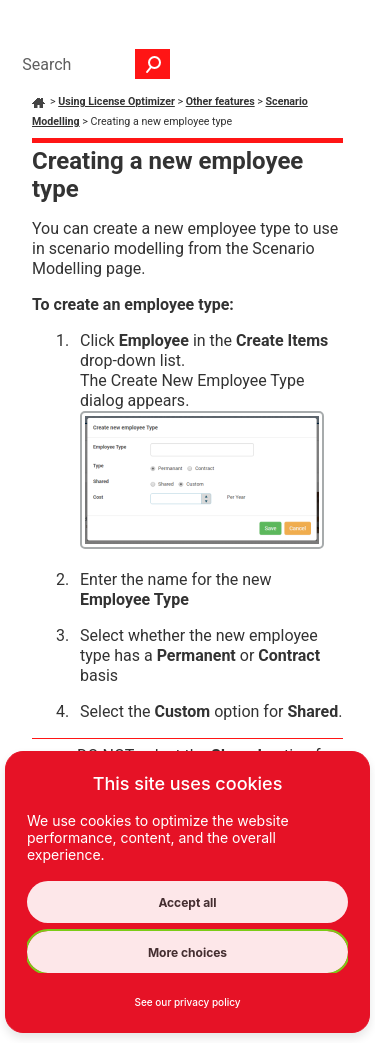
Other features (220, 101)
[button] (153, 64)
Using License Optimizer (116, 101)
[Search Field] (91, 64)
